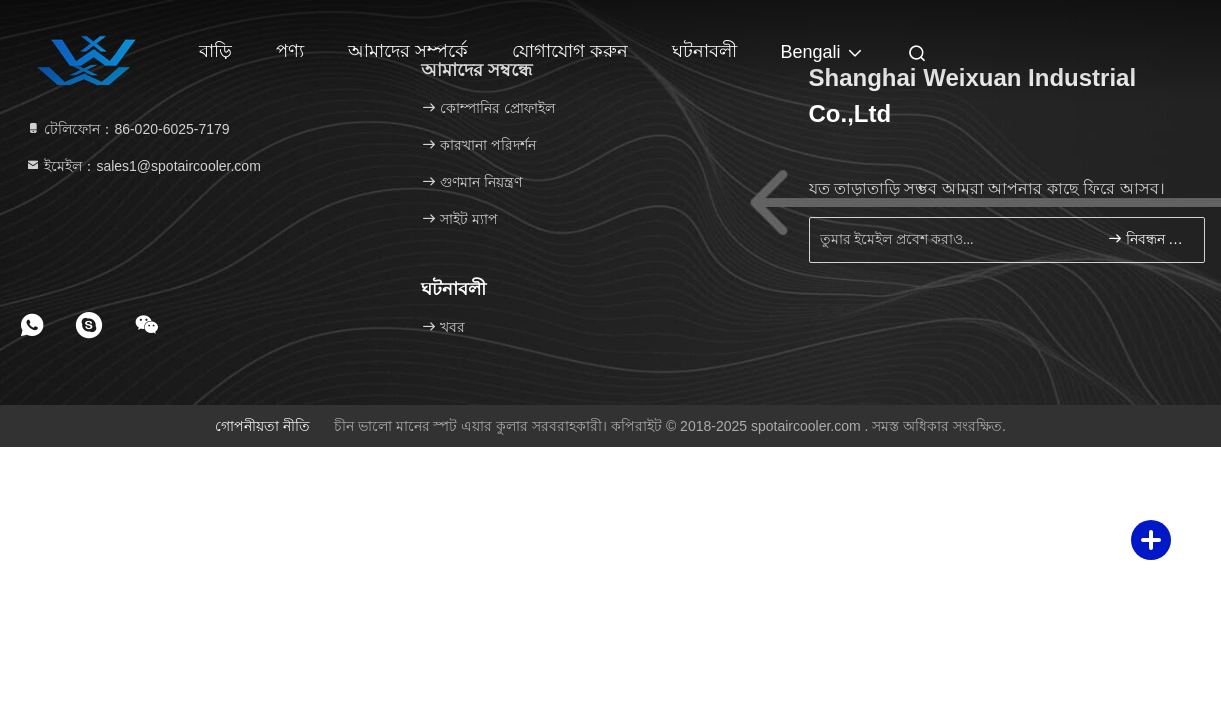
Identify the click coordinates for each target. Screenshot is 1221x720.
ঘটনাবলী (704, 51)
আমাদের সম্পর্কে (408, 51)
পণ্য (290, 51)
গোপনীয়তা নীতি (262, 426)
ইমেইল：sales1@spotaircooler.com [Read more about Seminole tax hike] (143, 166)
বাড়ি (215, 51)
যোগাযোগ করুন (570, 51)
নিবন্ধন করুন (1147, 238)
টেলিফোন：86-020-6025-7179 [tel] (127, 129)
